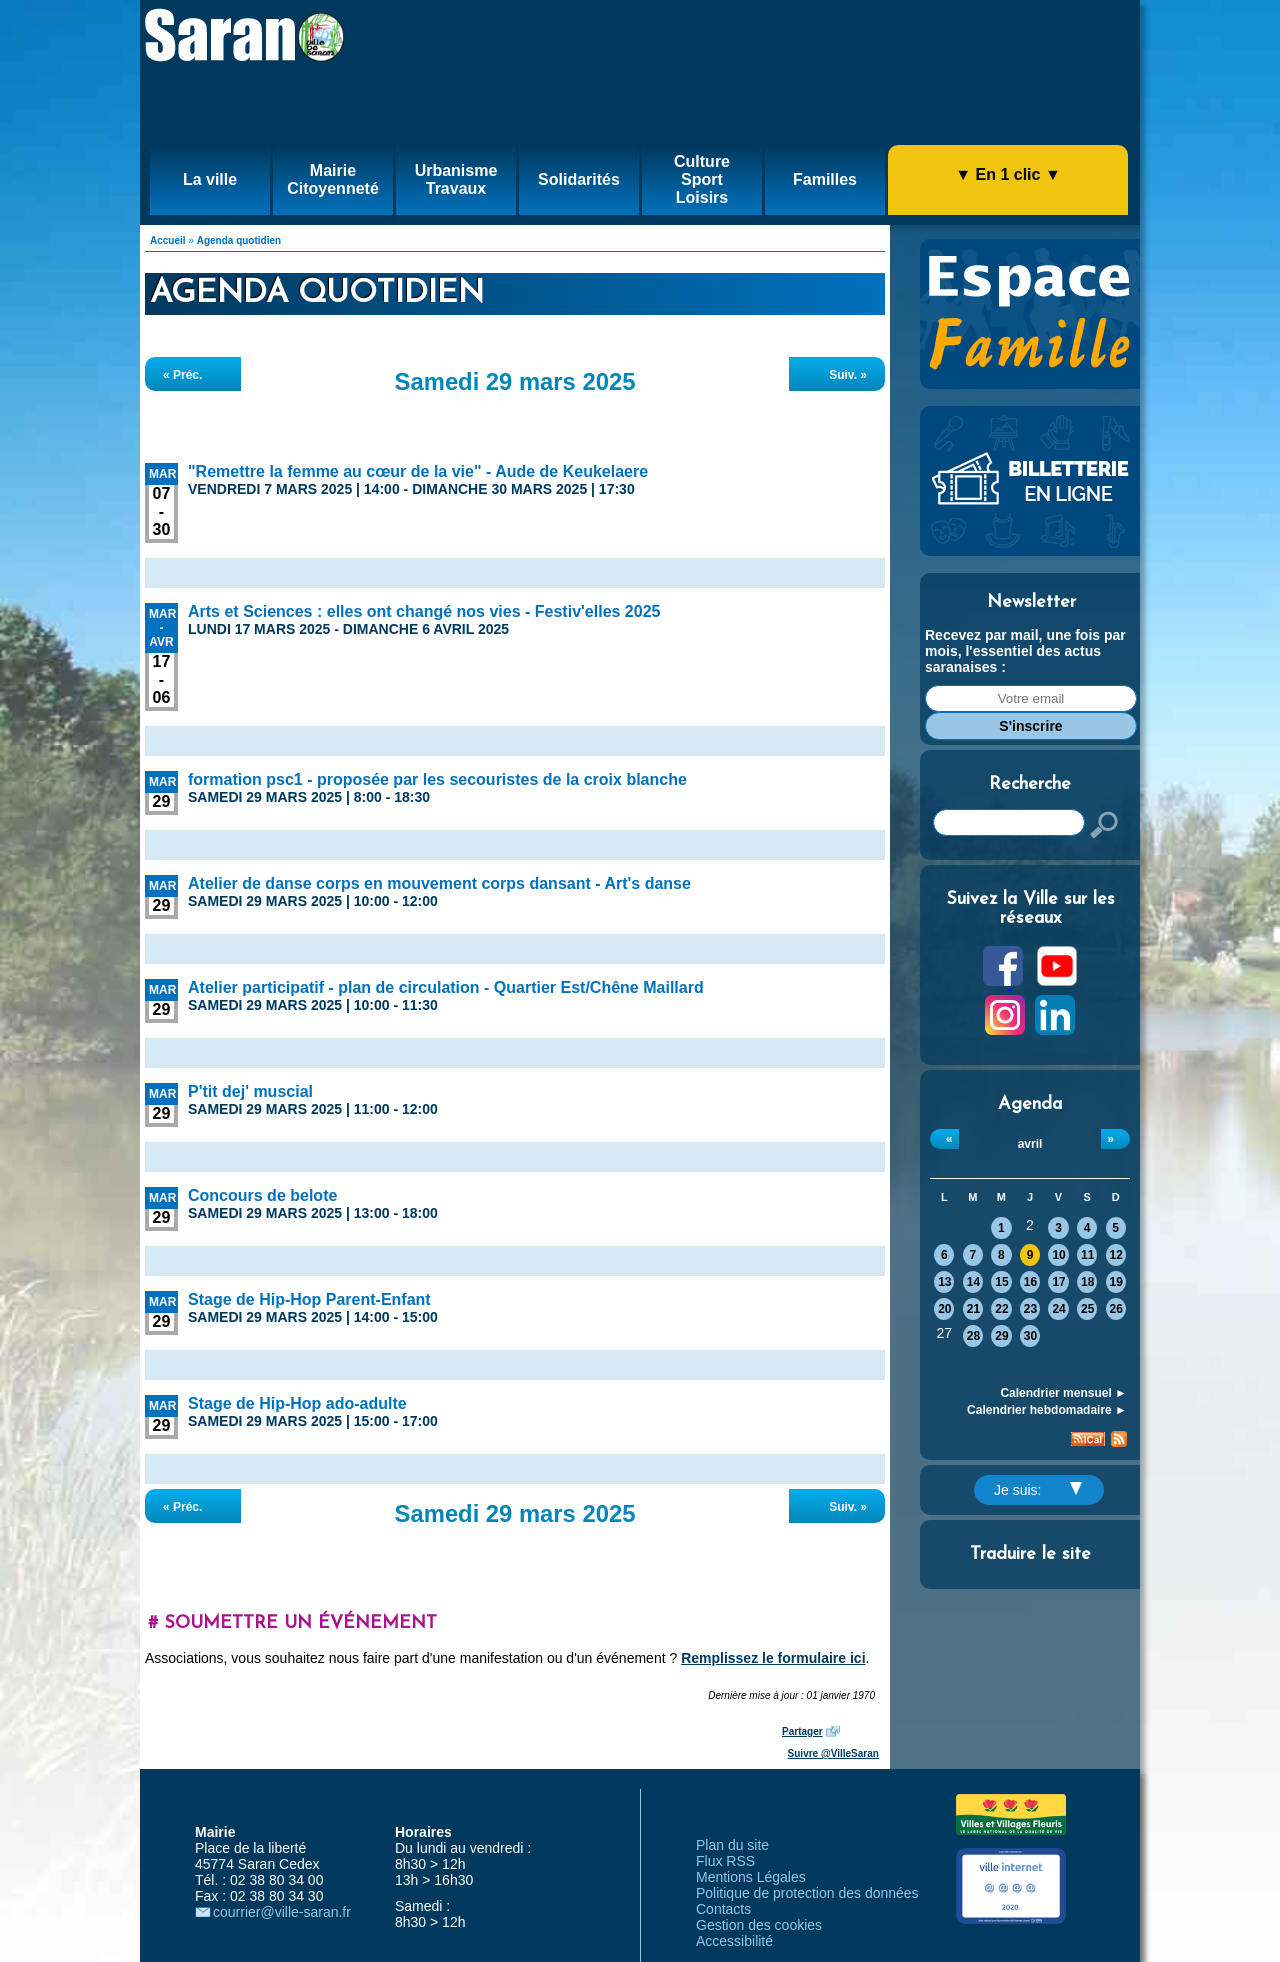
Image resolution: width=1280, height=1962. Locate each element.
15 (1001, 1282)
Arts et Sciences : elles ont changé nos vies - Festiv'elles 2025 (424, 611)
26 (1116, 1309)
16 (1030, 1282)
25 (1087, 1309)
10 (1058, 1255)
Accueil (168, 240)
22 (1001, 1309)
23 (1030, 1309)
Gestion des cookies (759, 1925)
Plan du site (732, 1845)
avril (1030, 1144)
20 (944, 1309)
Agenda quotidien (239, 240)
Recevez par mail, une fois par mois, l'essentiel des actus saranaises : (1025, 651)
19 (1116, 1282)
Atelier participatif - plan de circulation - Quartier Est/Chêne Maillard (446, 987)
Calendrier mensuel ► (1063, 1393)
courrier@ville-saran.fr (282, 1912)
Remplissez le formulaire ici (773, 1658)
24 (1058, 1309)
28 (973, 1336)
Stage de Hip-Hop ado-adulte (297, 1403)
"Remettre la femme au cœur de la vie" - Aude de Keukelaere (418, 471)
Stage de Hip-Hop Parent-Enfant (309, 1299)
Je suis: (1038, 1490)
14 (973, 1282)
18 (1087, 1282)
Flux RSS (725, 1861)
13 (944, 1282)
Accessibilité (734, 1941)
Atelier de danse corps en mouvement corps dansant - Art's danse (439, 883)
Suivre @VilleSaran (833, 1753)
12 (1116, 1255)
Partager (802, 1731)
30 (1030, 1336)
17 (1058, 1282)
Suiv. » (848, 375)
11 (1087, 1255)
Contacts (723, 1909)
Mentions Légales (751, 1877)
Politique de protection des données (807, 1893)
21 (973, 1309)
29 (1001, 1336)
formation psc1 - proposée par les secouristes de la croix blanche (437, 779)
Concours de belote (262, 1195)
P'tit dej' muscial (250, 1091)
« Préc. (182, 375)
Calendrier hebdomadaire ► (1047, 1410)
